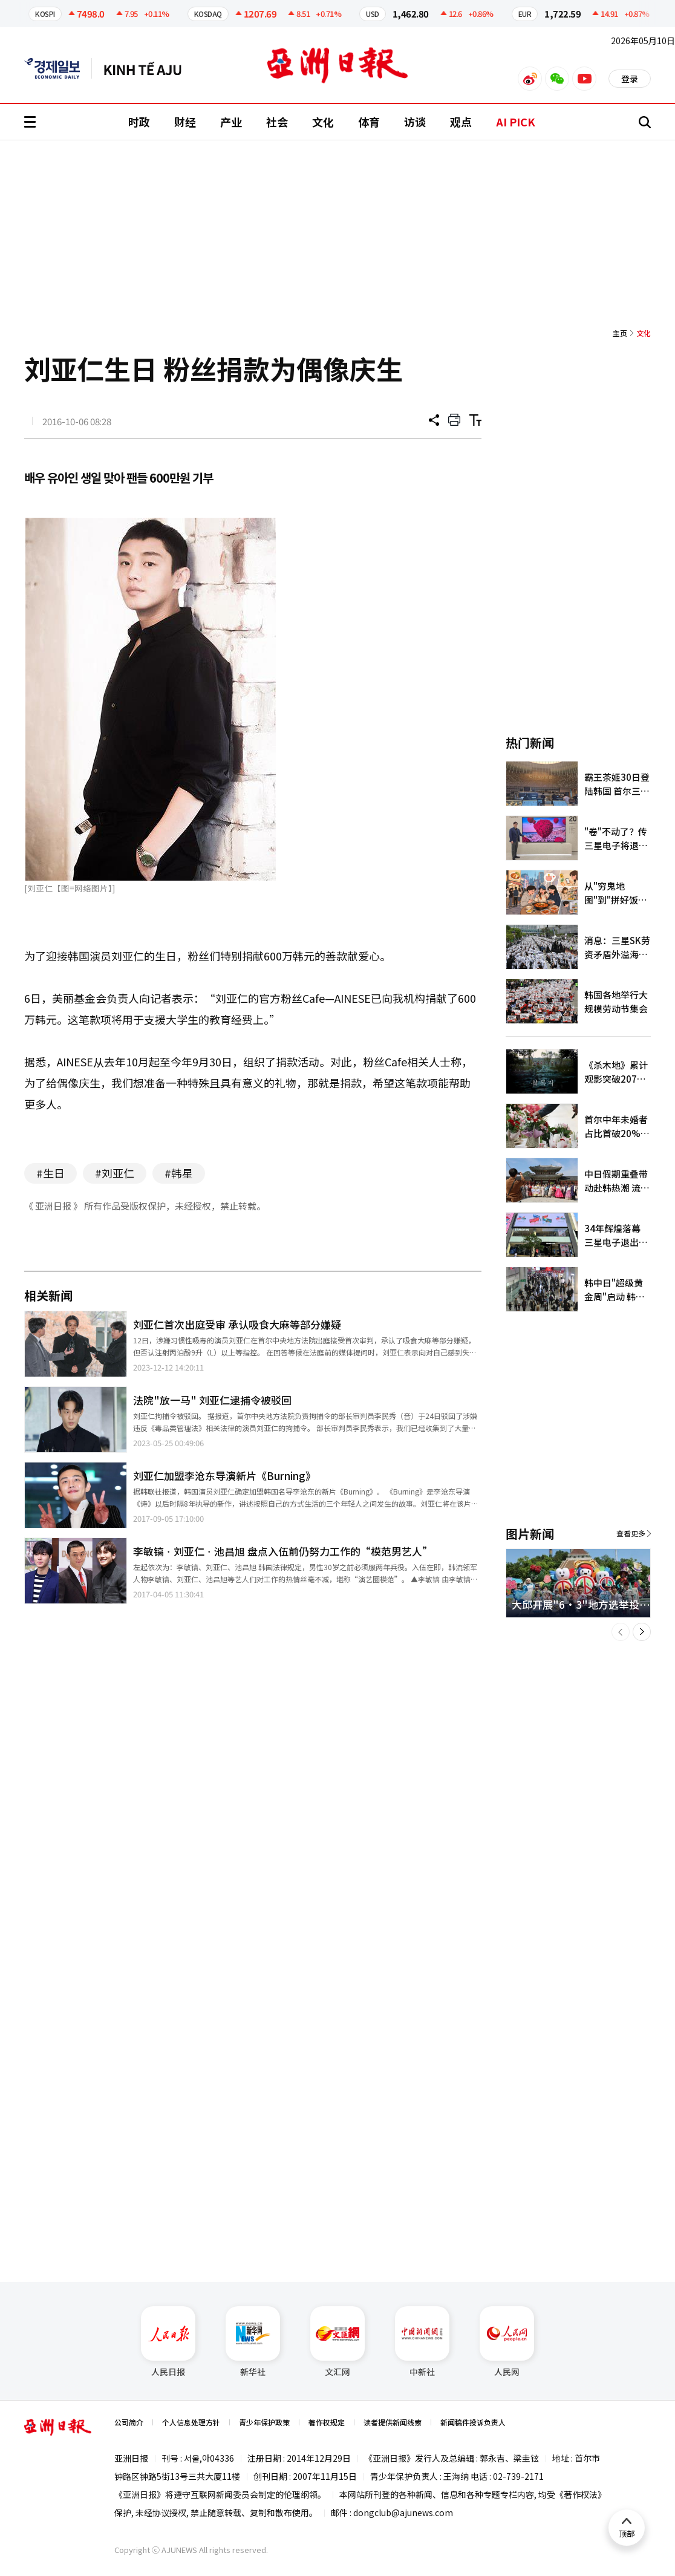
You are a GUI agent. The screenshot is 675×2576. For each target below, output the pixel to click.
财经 (185, 121)
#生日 (50, 1173)
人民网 (507, 2342)
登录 (629, 79)
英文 (58, 68)
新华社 (253, 2342)
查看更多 (630, 1533)
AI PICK (515, 121)
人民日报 (168, 2342)
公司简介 (128, 2422)
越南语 (148, 68)
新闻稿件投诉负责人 (473, 2422)
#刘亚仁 (114, 1173)
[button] (620, 1632)
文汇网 (337, 2342)
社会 (277, 121)
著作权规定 (326, 2422)
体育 (369, 121)
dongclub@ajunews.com (403, 2512)
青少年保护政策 (264, 2422)
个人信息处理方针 (191, 2422)
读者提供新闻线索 (393, 2422)
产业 (231, 121)
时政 (139, 121)
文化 (323, 121)
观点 (461, 121)
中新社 (422, 2342)
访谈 (415, 121)
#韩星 (179, 1173)
